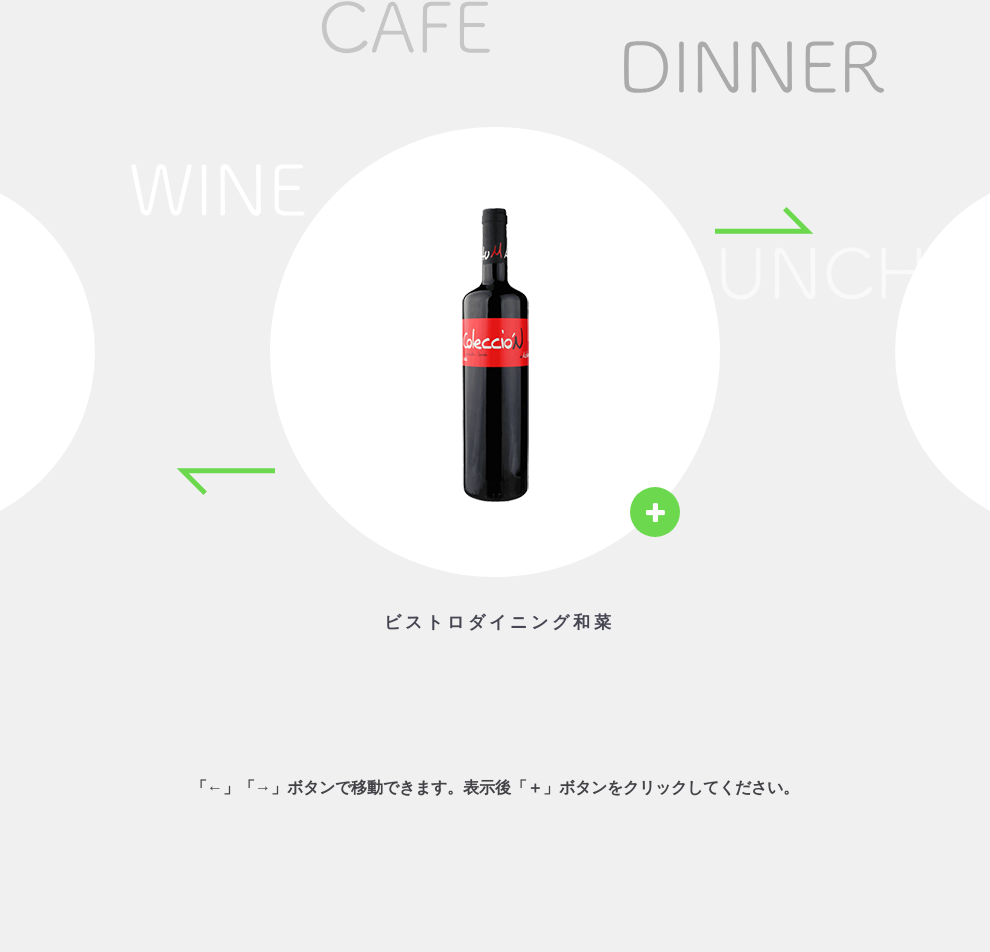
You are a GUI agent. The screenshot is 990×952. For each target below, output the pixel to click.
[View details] (655, 512)
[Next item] (765, 220)
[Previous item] (225, 482)
